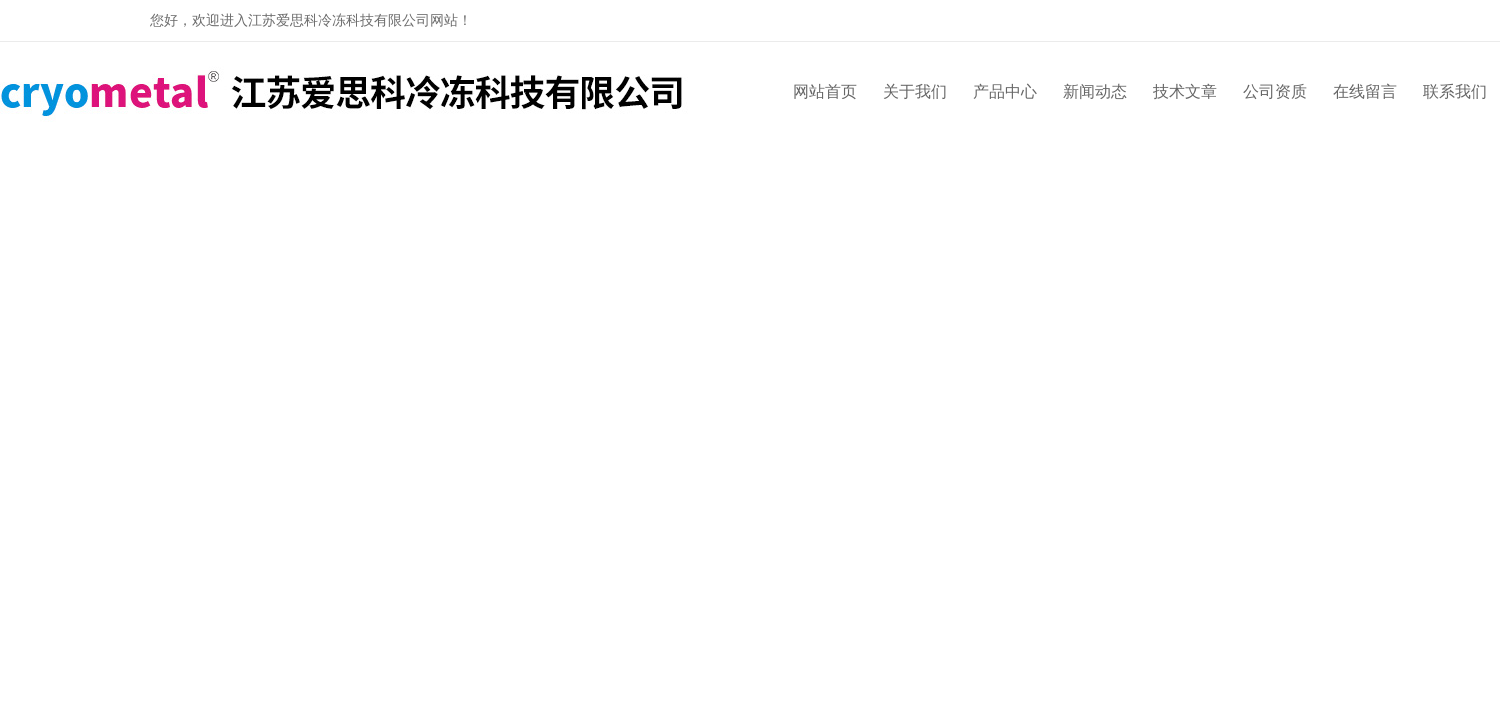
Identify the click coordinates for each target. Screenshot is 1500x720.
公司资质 (1275, 91)
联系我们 (1455, 91)
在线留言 (1365, 91)
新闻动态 (1095, 91)
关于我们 (915, 91)
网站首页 (825, 91)
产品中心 (1005, 91)
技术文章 (1185, 91)
